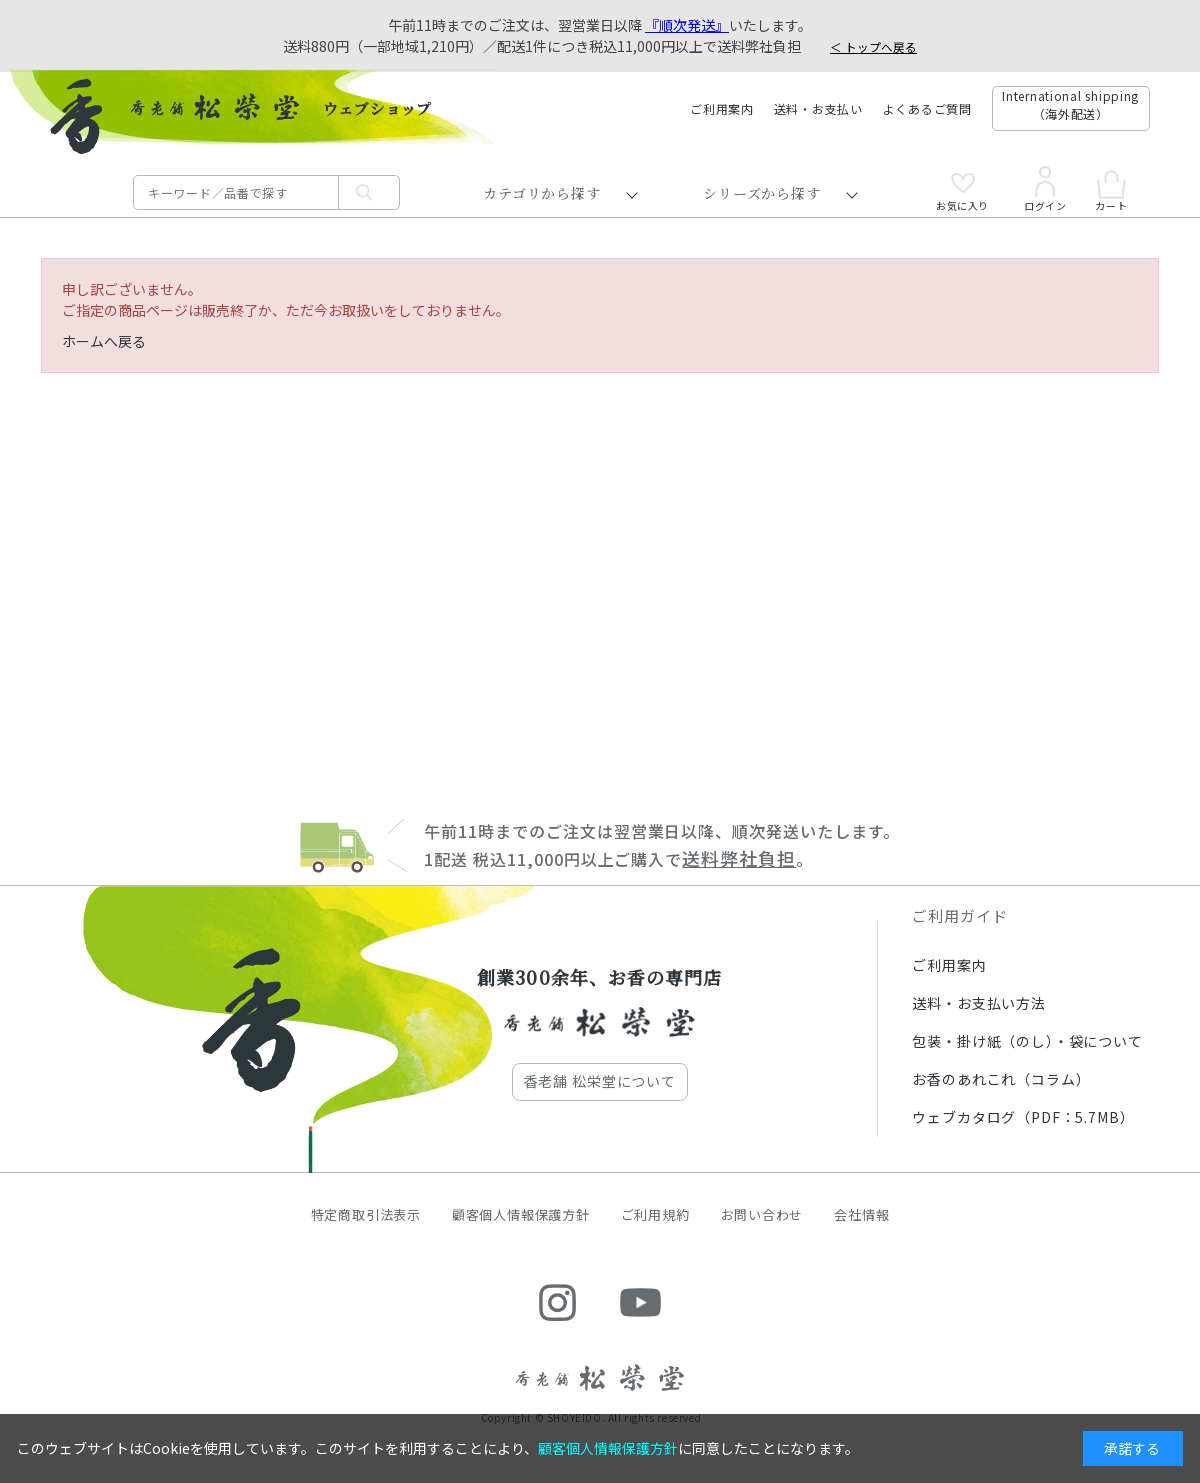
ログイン (1045, 189)
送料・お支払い (818, 108)
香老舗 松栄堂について (600, 1081)
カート (1111, 190)
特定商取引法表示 (366, 1214)
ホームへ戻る (104, 341)
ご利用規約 (655, 1214)
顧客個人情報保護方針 (521, 1214)
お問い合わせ (762, 1214)
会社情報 (861, 1214)
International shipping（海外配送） (1070, 104)
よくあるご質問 (927, 108)
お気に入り (962, 192)
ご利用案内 (722, 108)
